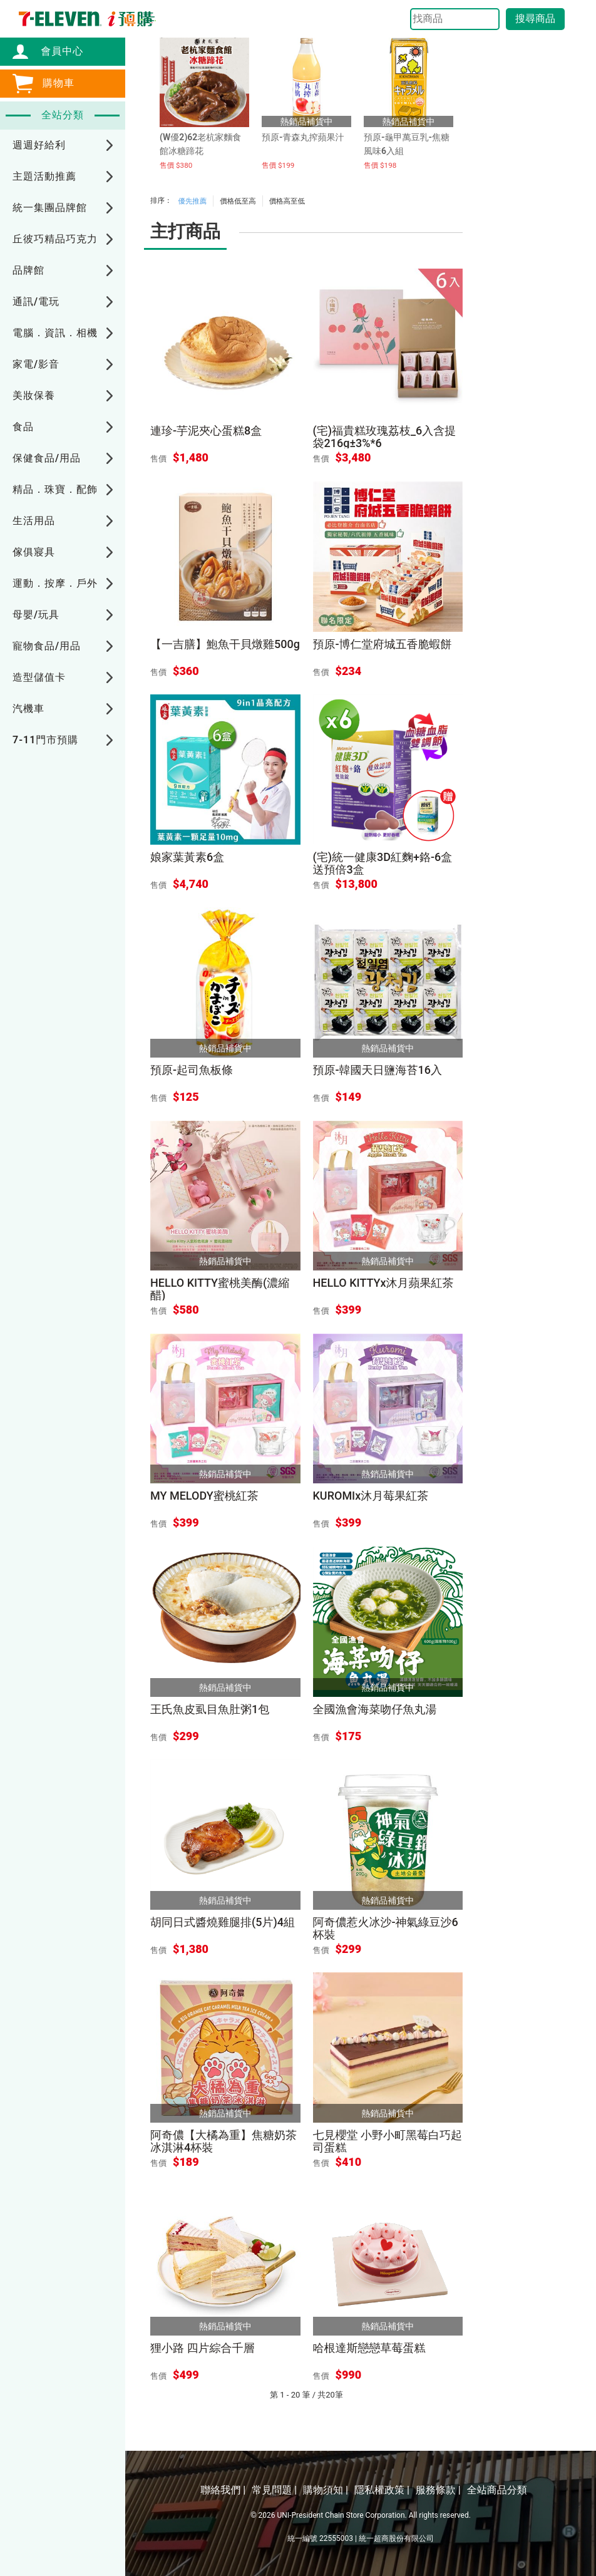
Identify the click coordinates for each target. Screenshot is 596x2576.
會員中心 (55, 51)
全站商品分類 (497, 2490)
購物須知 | (325, 2490)
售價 (158, 458)
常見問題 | (274, 2490)
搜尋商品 (535, 18)
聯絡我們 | (222, 2490)
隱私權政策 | (381, 2490)
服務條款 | (438, 2490)
